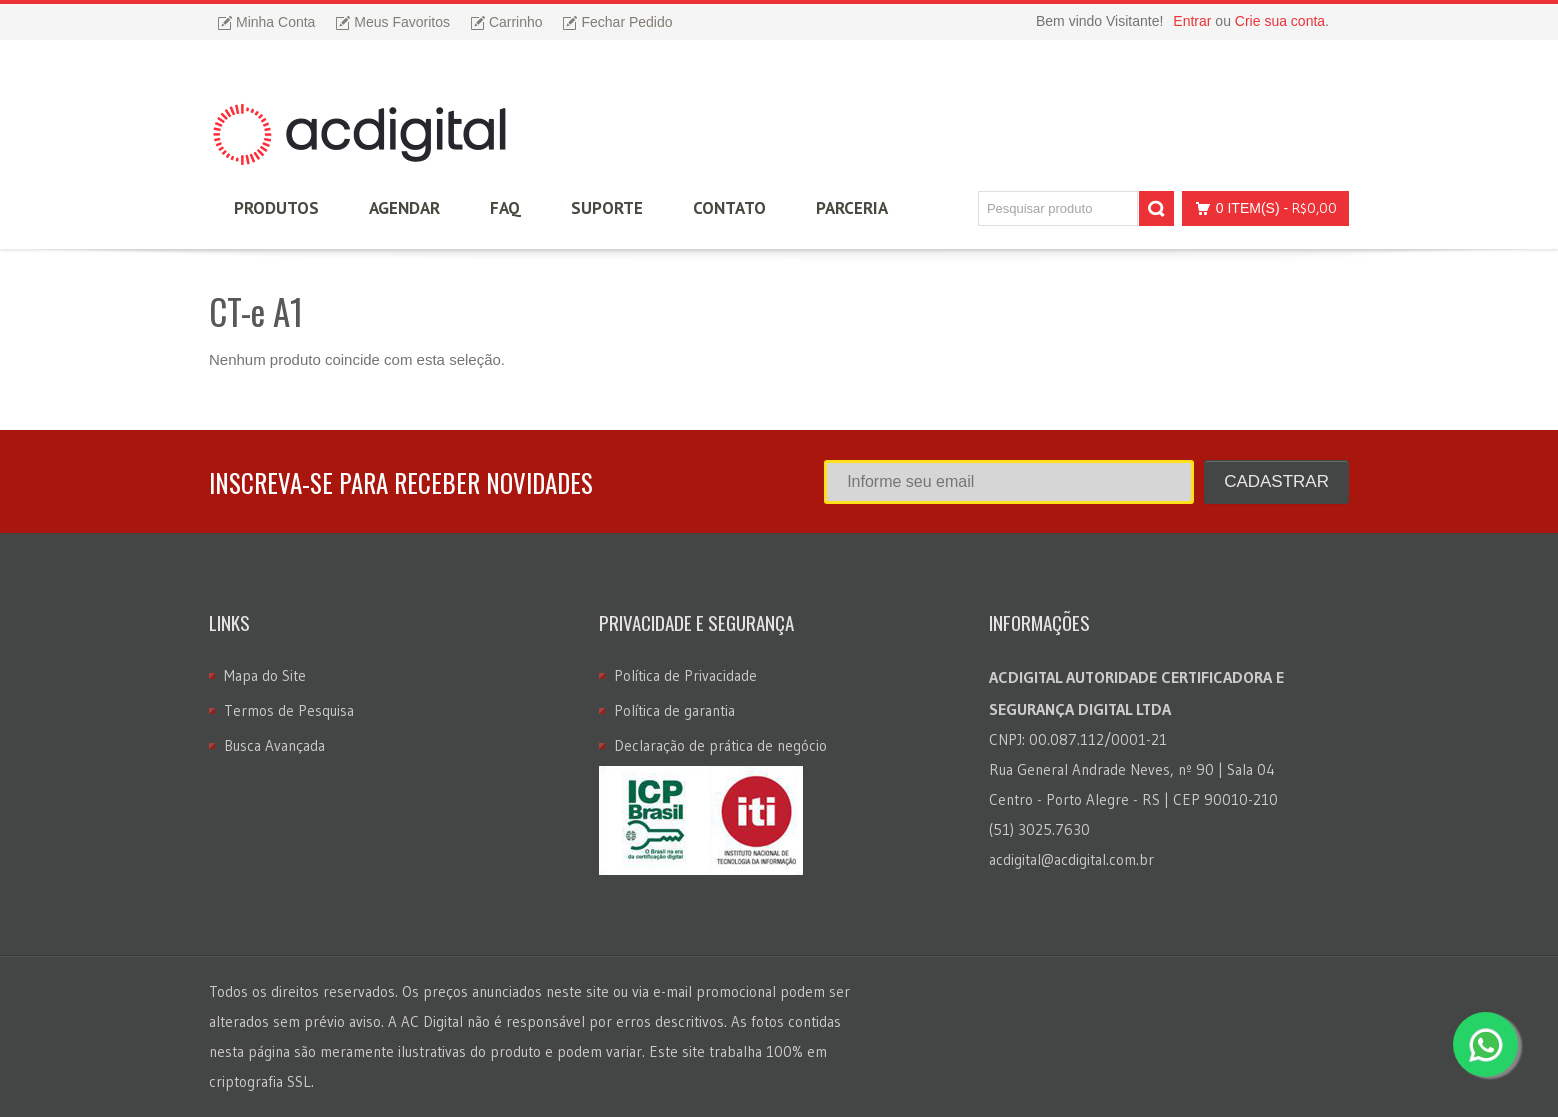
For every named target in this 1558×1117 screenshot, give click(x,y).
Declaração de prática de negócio (720, 745)
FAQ (505, 208)
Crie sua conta (1280, 21)
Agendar (404, 208)
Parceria (852, 208)
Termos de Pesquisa (289, 710)
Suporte (607, 208)
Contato (729, 208)
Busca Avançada (274, 745)
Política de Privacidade (685, 675)
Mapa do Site (265, 675)
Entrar (1192, 21)
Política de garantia (674, 710)
